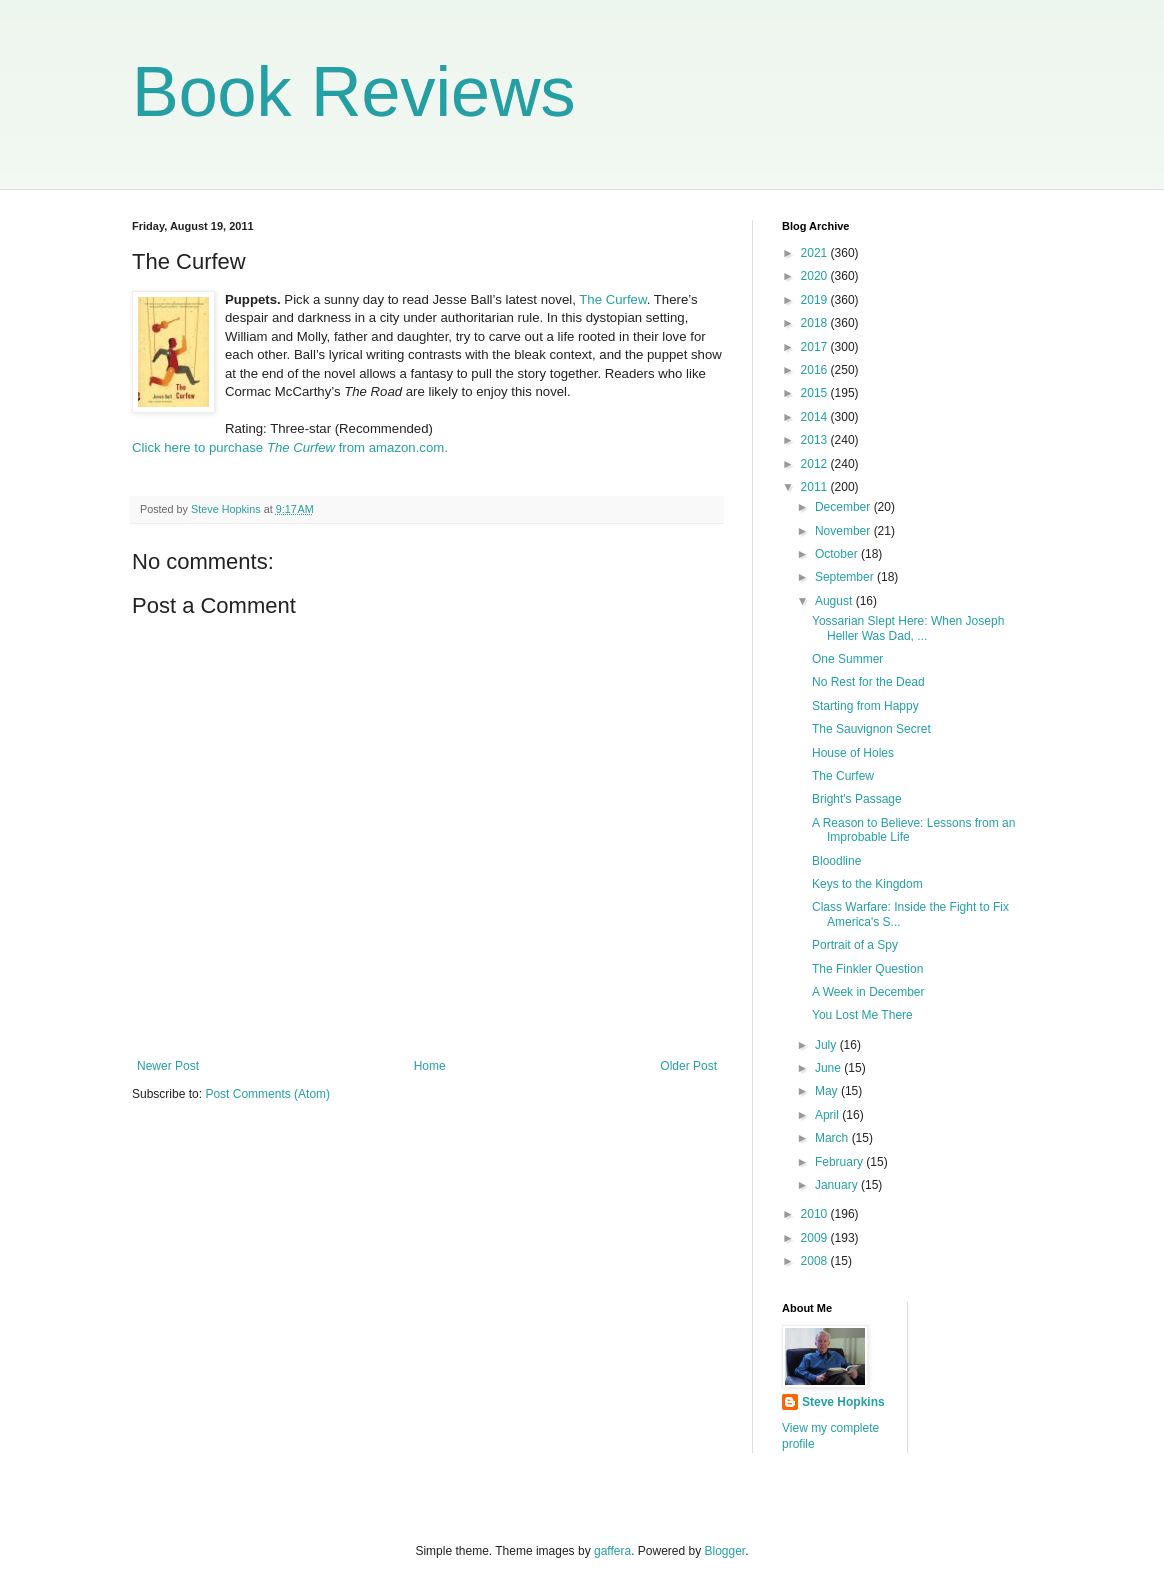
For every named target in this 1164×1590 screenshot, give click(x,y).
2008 (816, 1261)
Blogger (725, 1551)
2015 (816, 393)
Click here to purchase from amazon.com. (290, 447)
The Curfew (612, 299)
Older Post (688, 1066)
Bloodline (836, 861)
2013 (816, 440)
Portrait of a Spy (855, 945)
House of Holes (853, 753)
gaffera (612, 1551)
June (829, 1068)
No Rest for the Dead (868, 682)
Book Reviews (354, 92)
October (838, 554)
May (828, 1091)
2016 (816, 370)
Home (430, 1066)
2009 (816, 1238)
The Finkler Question (867, 969)
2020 (816, 276)
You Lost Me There (862, 1015)
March (833, 1138)
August (835, 601)
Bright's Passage (857, 799)
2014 (816, 417)
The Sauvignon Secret (871, 729)
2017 (816, 347)
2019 (816, 300)
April (828, 1115)
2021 (816, 253)
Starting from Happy (865, 706)
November (844, 531)
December (844, 507)
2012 (816, 464)
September (846, 577)
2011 (816, 487)
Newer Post (168, 1066)
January (838, 1185)
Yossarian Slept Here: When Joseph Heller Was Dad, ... (908, 628)
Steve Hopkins (843, 1402)
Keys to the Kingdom (867, 884)
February (840, 1162)
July (827, 1045)
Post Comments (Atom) (267, 1094)
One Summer (847, 659)
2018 (816, 323)
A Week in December (868, 992)
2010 (816, 1214)
